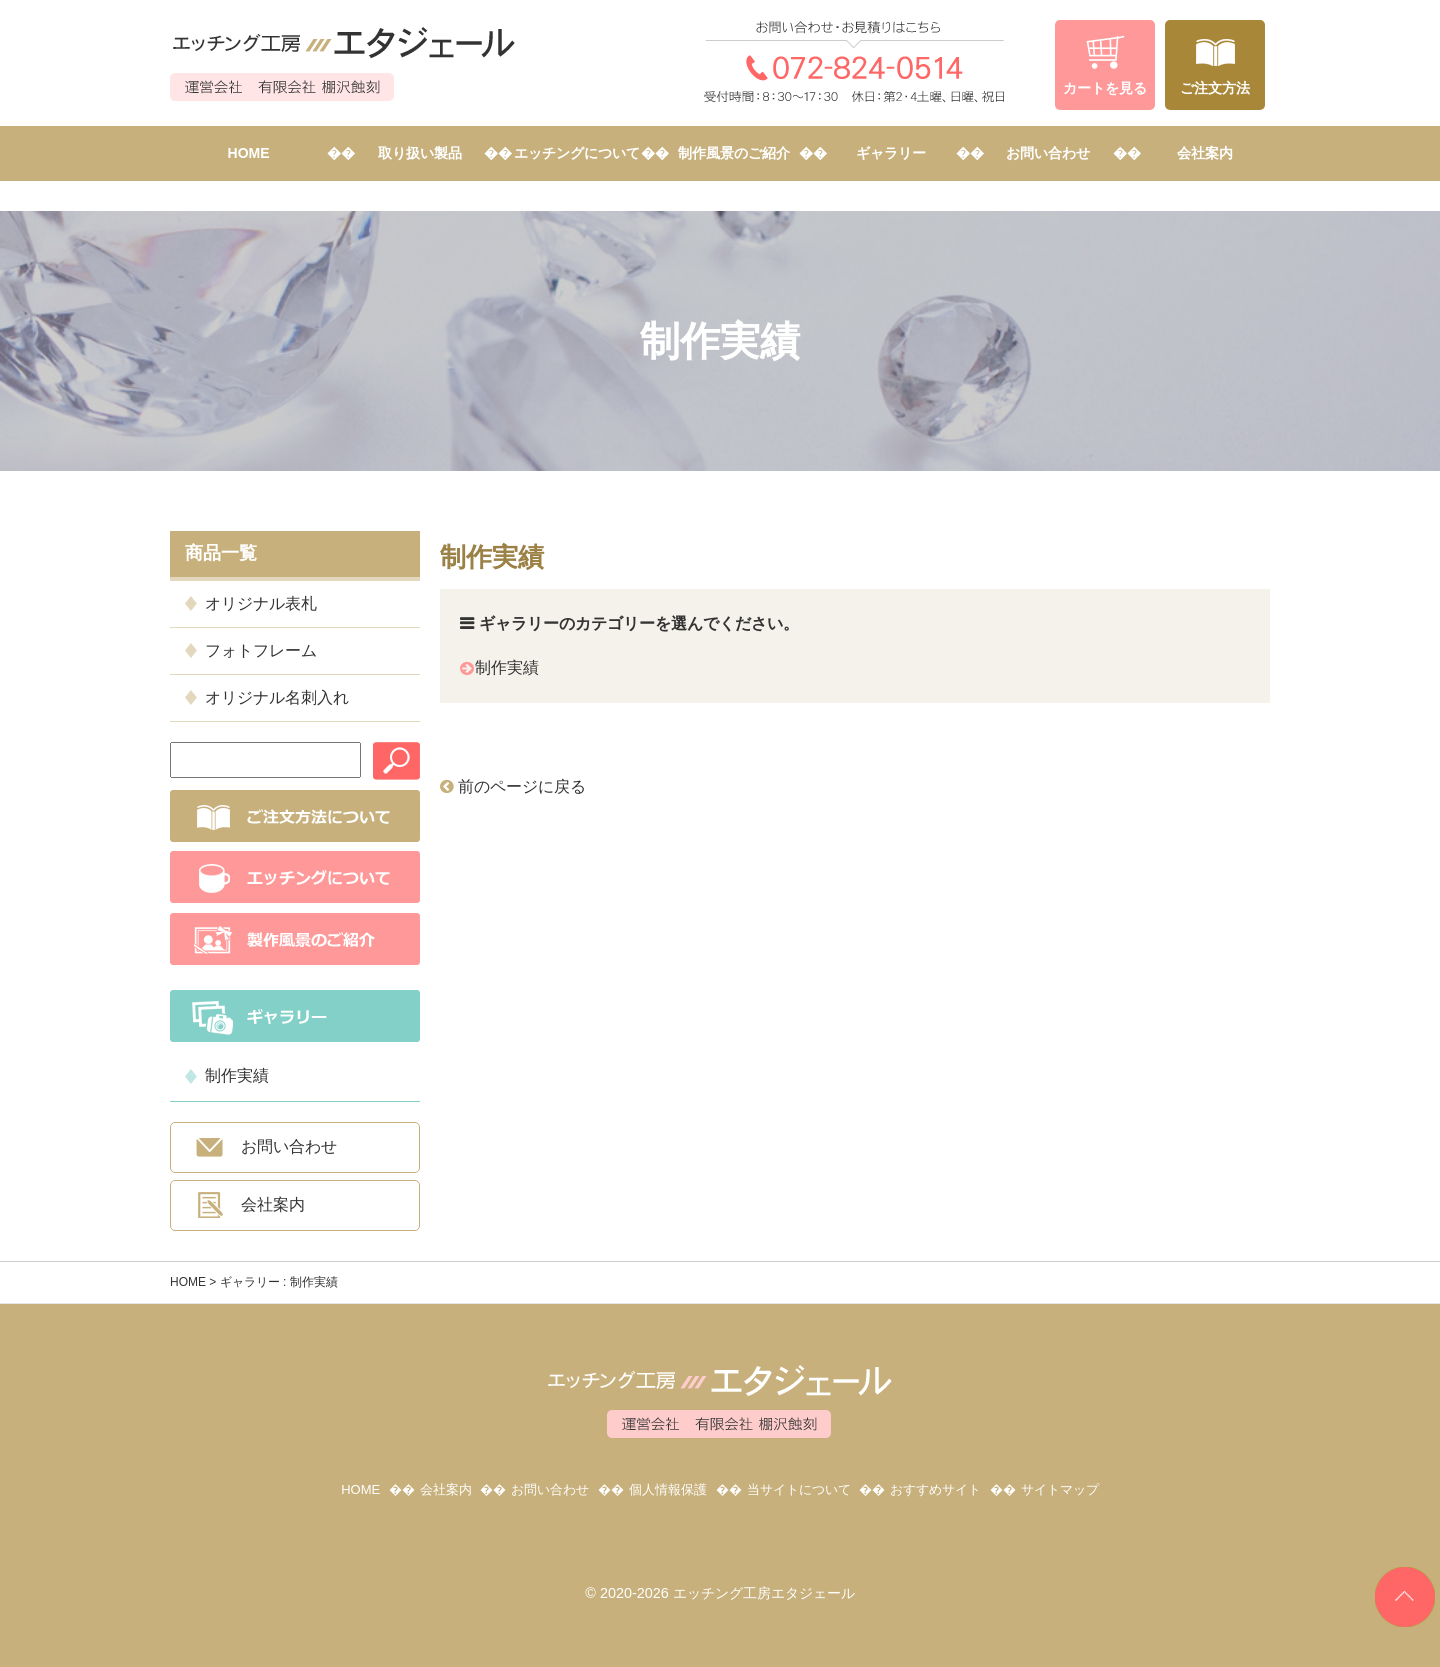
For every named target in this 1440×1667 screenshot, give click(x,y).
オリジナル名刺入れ (277, 697)
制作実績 (237, 1075)
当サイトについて (799, 1489)
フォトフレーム (261, 650)
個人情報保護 (668, 1489)
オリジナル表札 (261, 603)
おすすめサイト (935, 1489)
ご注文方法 (1215, 88)
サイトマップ (1060, 1489)
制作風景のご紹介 (734, 153)
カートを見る (1105, 88)
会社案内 (1205, 153)
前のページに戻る (513, 786)
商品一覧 (221, 553)
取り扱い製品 (420, 153)
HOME (249, 153)
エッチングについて (577, 153)
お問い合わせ (1048, 153)
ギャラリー (891, 153)
